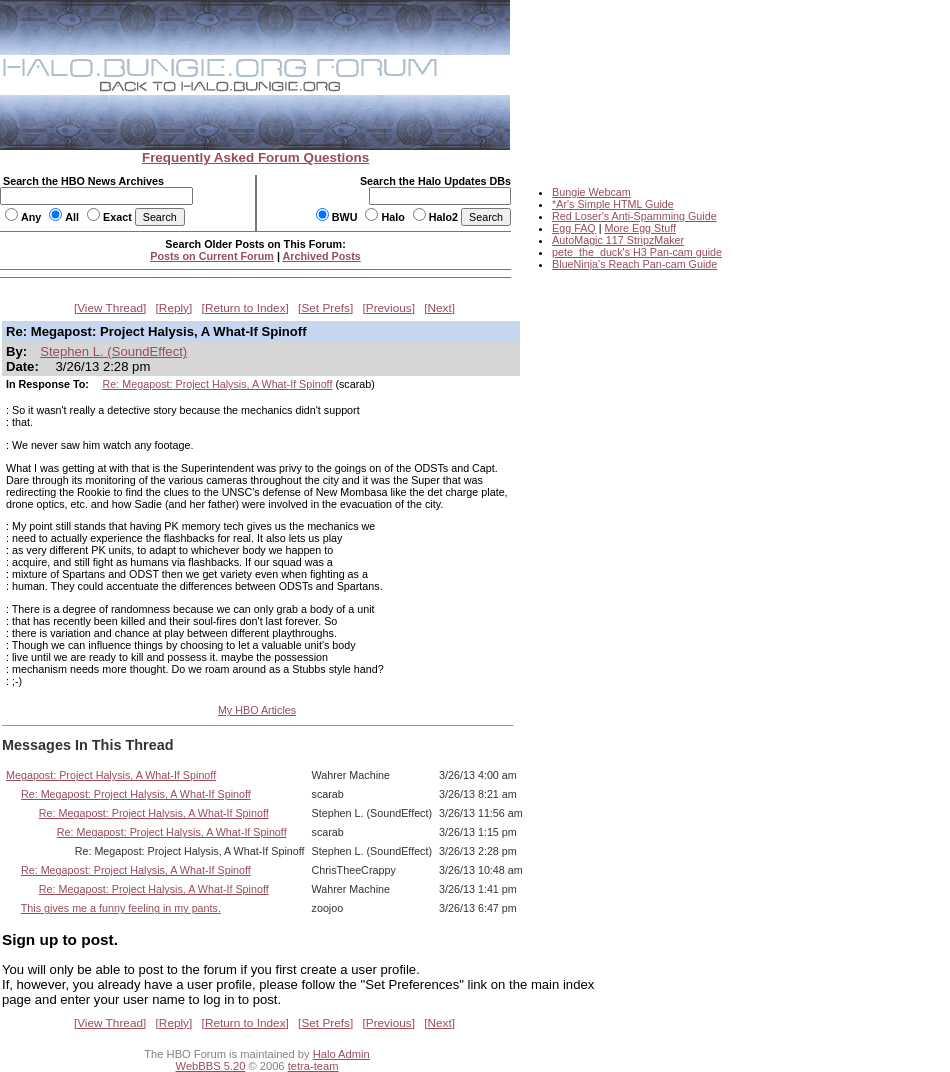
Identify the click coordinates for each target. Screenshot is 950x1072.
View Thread (110, 308)
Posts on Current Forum (212, 256)
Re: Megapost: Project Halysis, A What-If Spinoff (218, 384)
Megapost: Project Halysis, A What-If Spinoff (111, 775)
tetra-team (313, 1066)
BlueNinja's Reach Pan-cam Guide (634, 264)
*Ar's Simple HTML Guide (613, 204)
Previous (389, 308)
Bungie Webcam (591, 192)
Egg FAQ (574, 228)
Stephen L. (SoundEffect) (113, 351)
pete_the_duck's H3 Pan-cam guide (637, 252)
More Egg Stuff (640, 228)
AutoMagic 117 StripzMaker (618, 240)
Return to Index (245, 308)
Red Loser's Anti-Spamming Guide (634, 216)
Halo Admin (341, 1054)
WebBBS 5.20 (211, 1066)
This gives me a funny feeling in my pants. (121, 908)
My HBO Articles (257, 710)
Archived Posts (322, 256)
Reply (174, 308)
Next (440, 308)
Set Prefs (325, 308)
